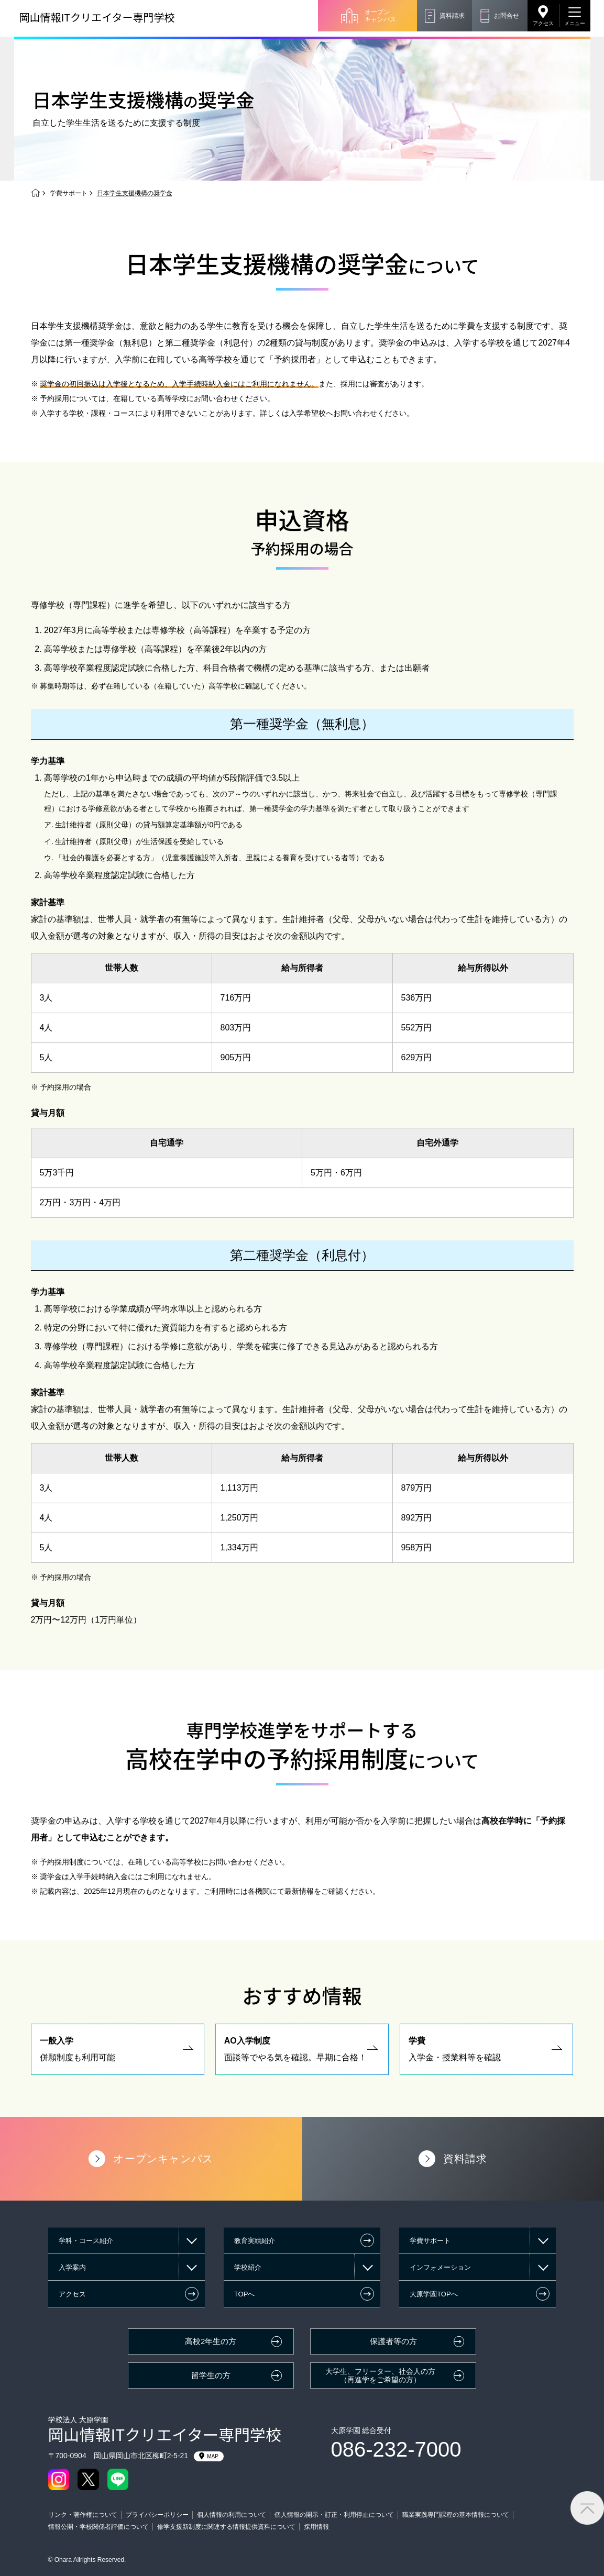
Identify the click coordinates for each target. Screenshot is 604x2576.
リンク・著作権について (82, 2514)
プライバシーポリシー (157, 2514)
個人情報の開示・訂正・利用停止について (334, 2514)
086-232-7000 (396, 2449)
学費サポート (68, 193)
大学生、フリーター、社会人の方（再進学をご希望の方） (380, 2375)
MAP (208, 2456)
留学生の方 (210, 2375)
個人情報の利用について (231, 2514)
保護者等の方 (393, 2341)
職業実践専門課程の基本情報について (455, 2514)
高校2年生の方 (210, 2341)
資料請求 (452, 15)
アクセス (543, 23)
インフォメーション (440, 2267)
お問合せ (506, 15)
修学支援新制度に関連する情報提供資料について (226, 2526)
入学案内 (72, 2267)
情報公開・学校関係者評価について (98, 2526)
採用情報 (316, 2526)
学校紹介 (247, 2267)
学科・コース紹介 (86, 2241)
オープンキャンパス (380, 15)
